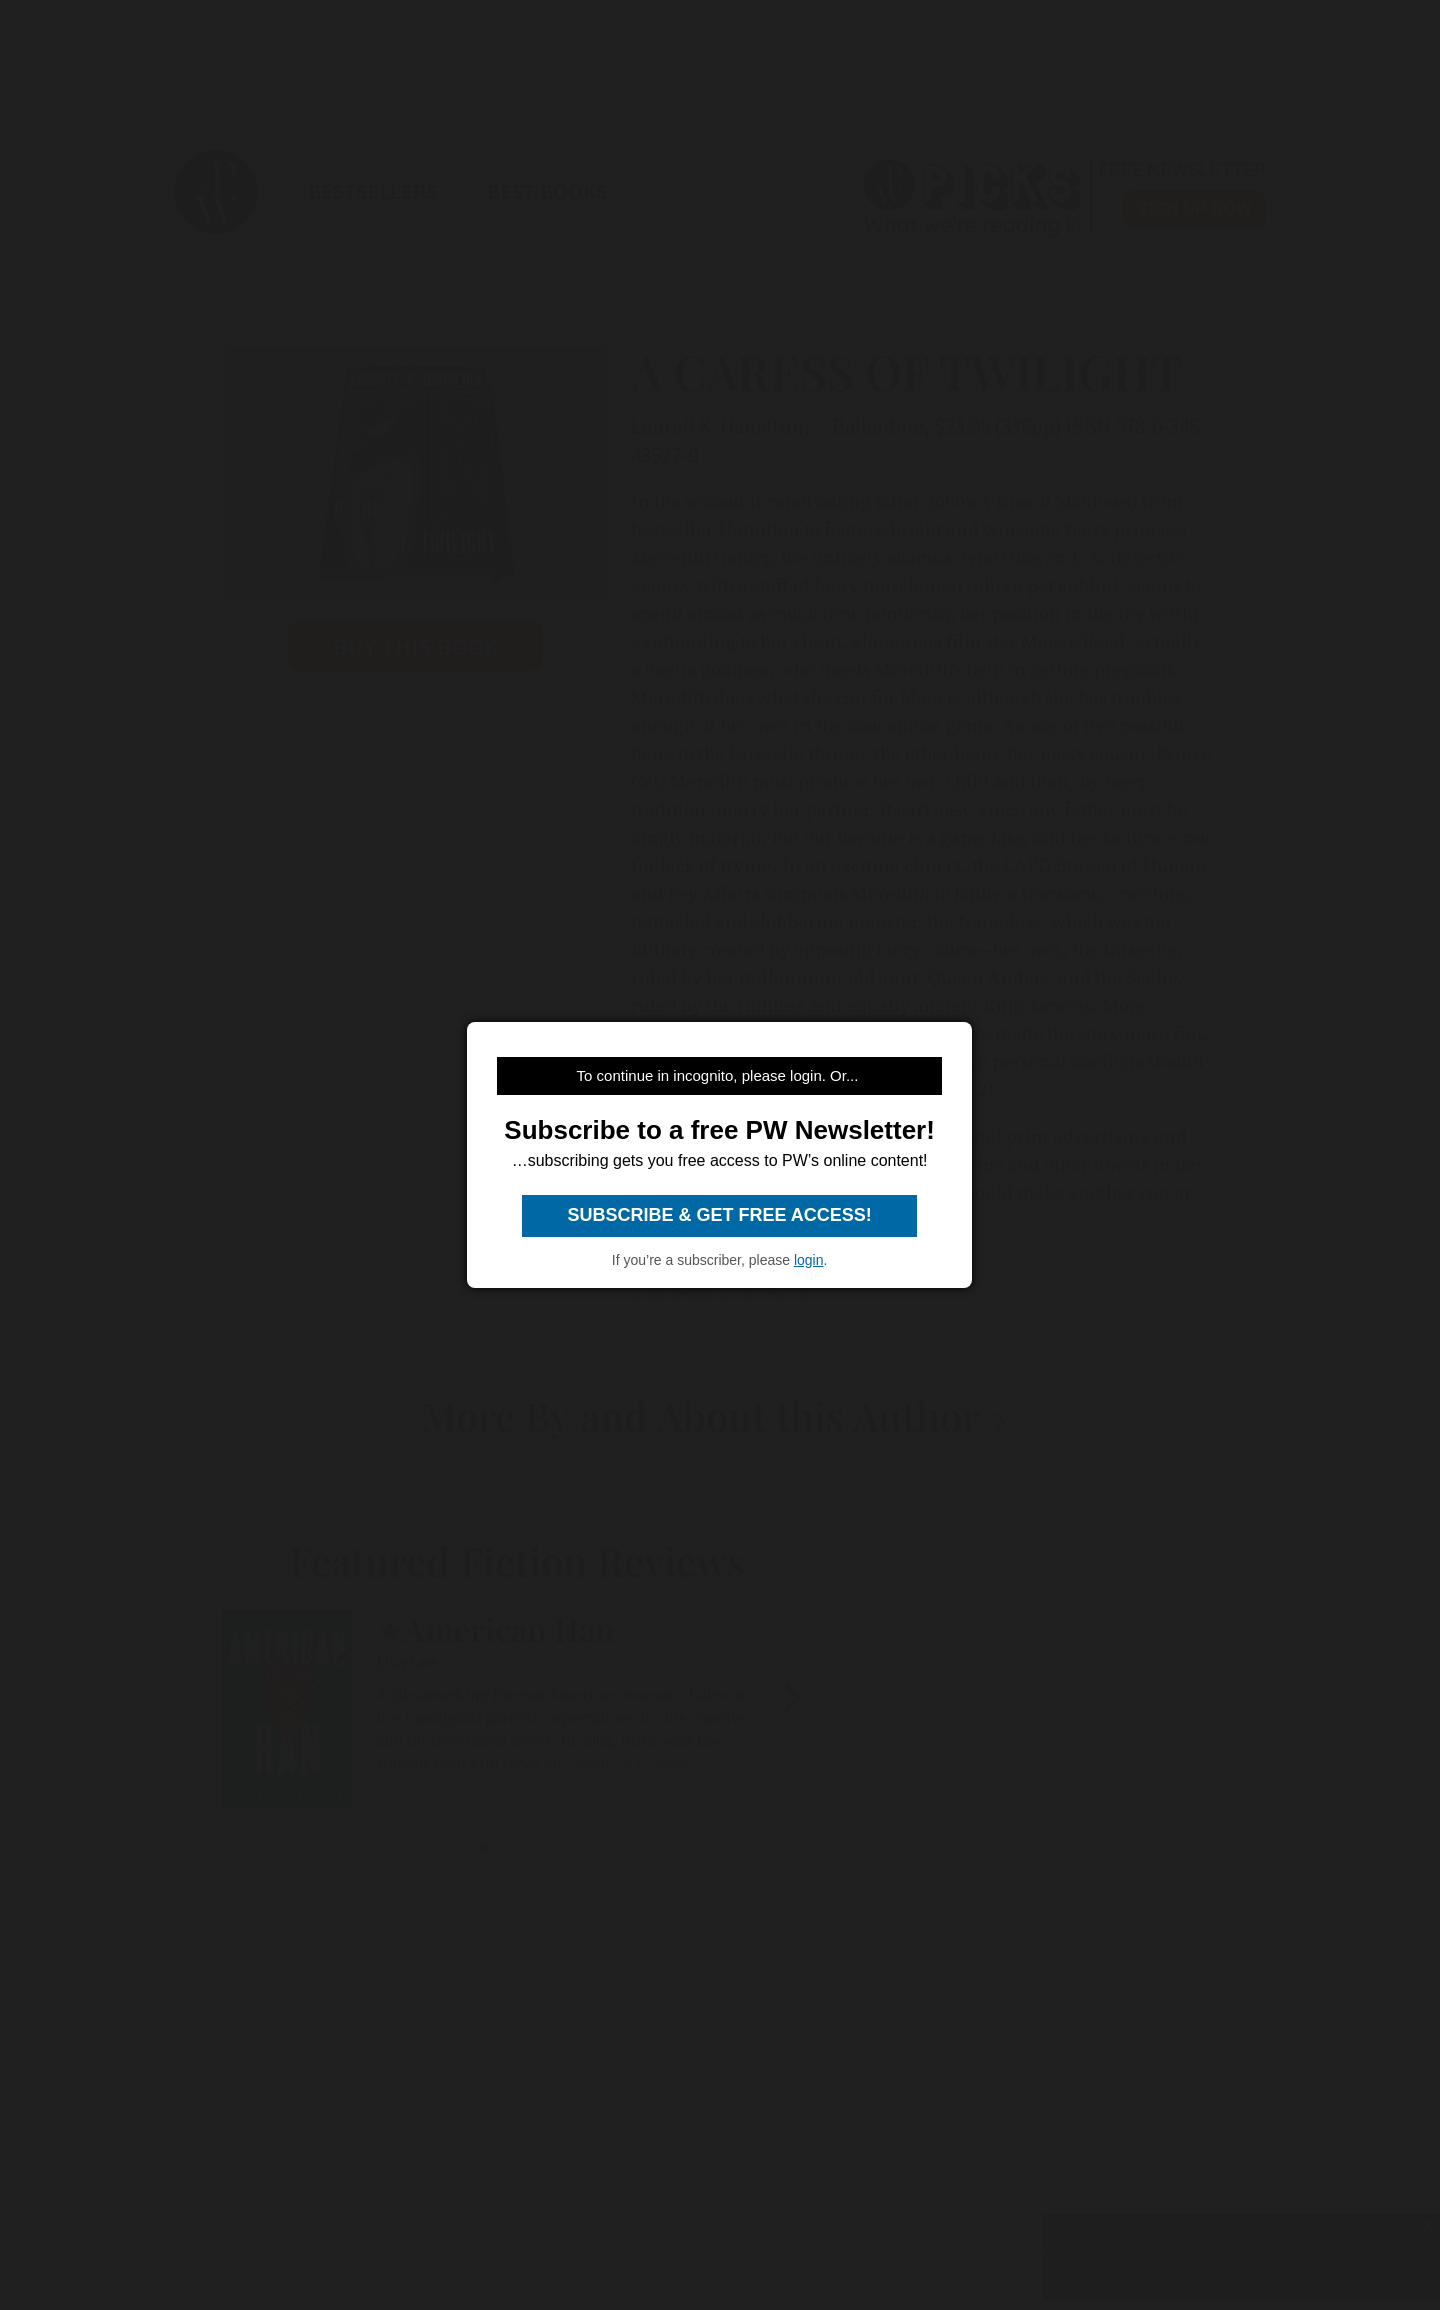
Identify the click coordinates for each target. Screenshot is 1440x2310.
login (809, 1260)
